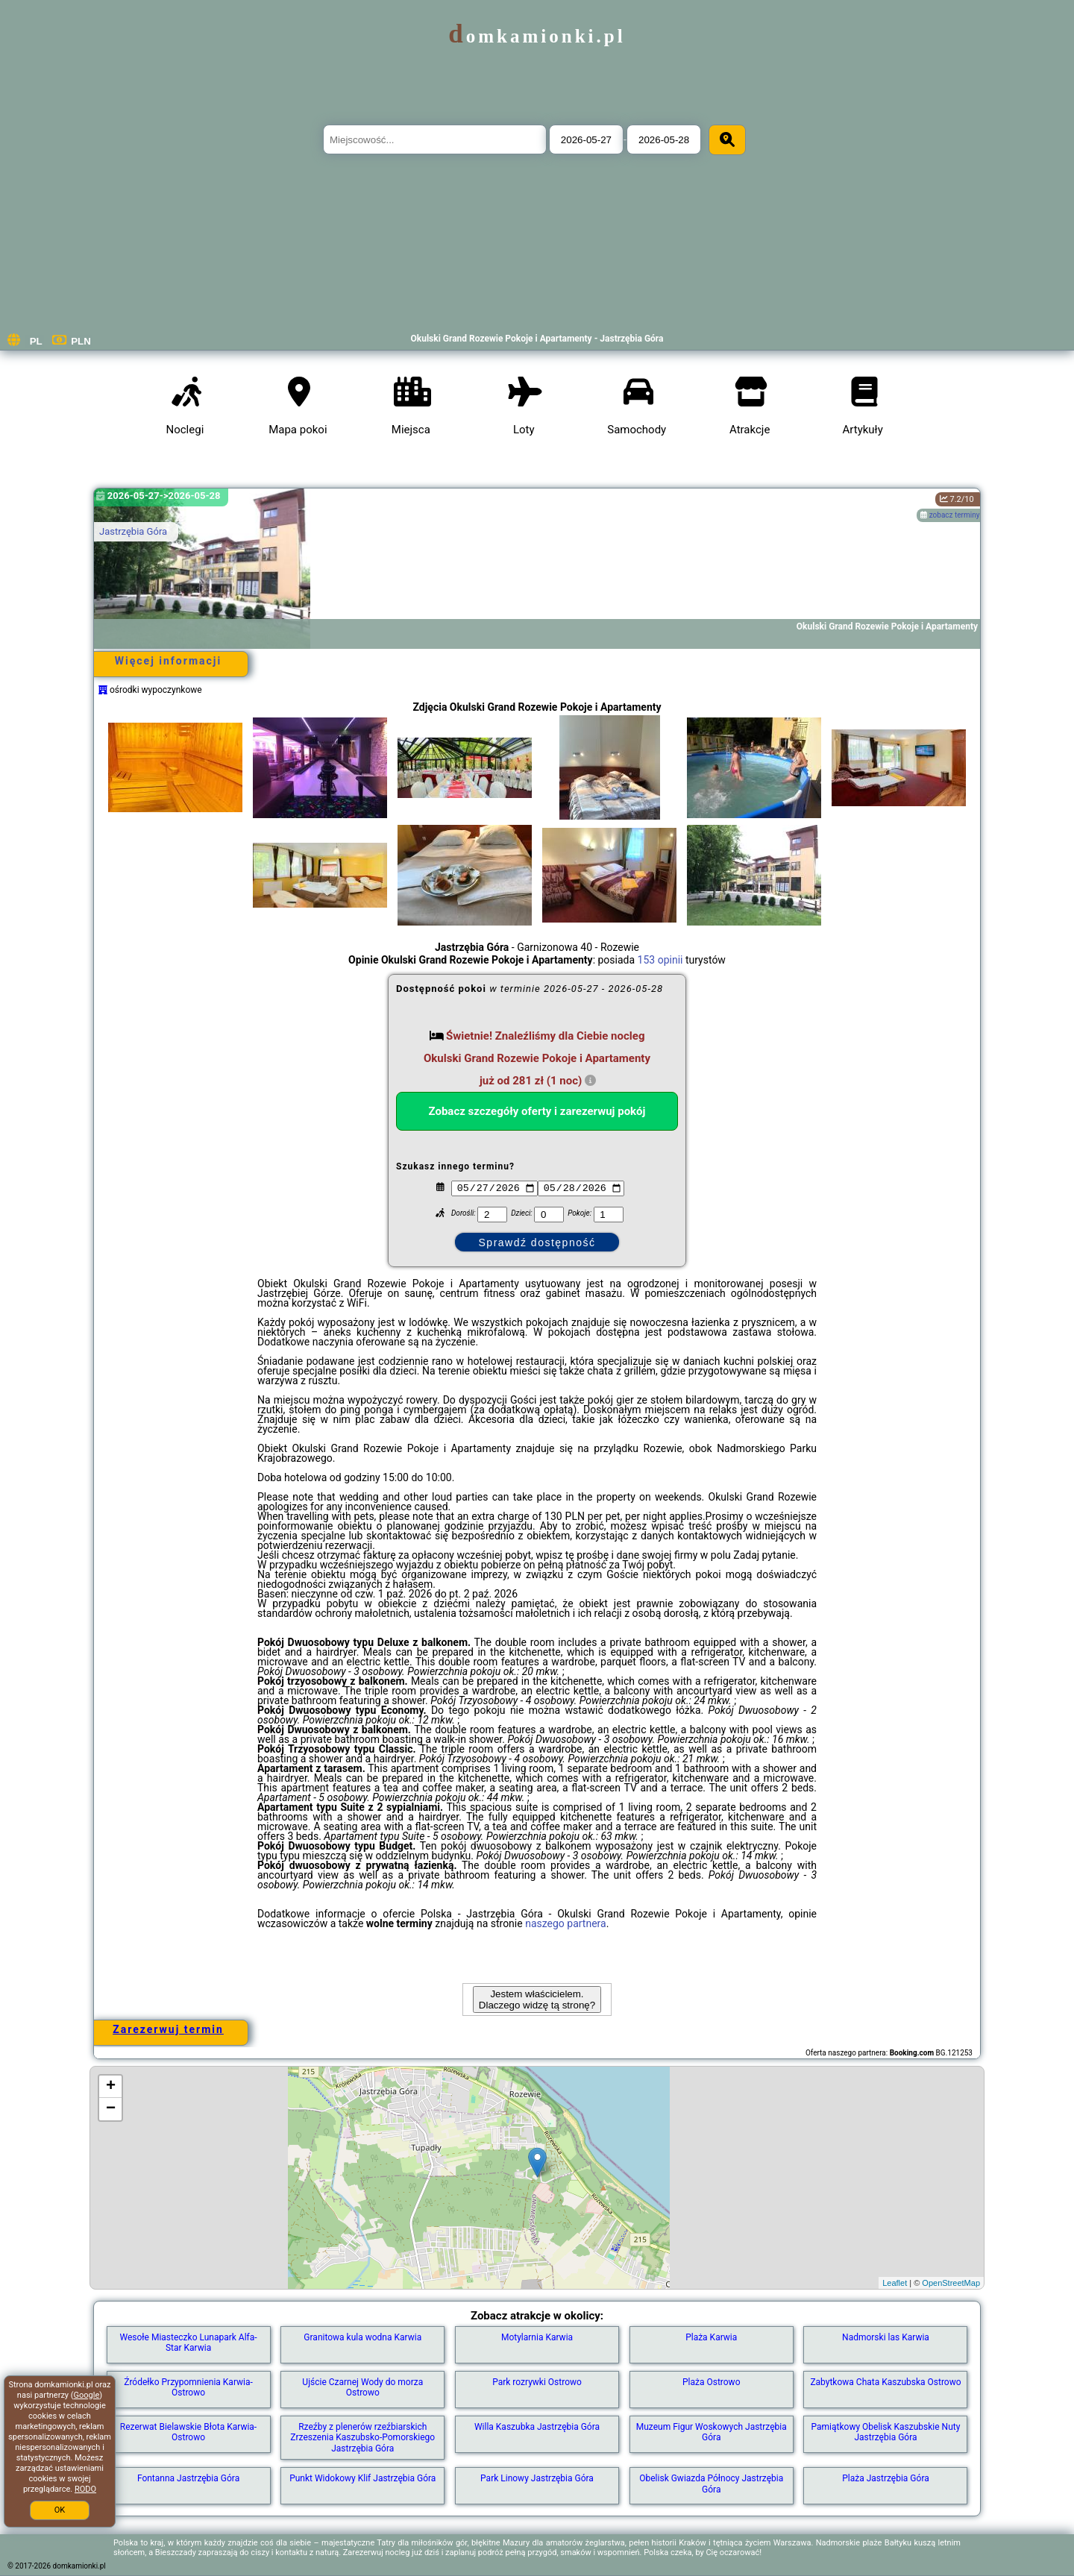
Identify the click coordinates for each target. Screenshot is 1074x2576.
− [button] (111, 2109)
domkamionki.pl (536, 36)
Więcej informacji (168, 661)
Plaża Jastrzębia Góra (885, 2478)
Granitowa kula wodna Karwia (362, 2337)
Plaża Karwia (711, 2337)
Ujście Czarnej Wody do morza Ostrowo (362, 2387)
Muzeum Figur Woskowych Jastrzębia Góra (711, 2432)
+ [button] (111, 2087)
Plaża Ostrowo (711, 2382)
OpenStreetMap (951, 2282)
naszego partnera (565, 1923)
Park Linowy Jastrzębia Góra (537, 2478)
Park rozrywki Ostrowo (537, 2382)
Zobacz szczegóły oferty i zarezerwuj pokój (537, 1111)
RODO (85, 2489)
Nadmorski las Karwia (885, 2337)
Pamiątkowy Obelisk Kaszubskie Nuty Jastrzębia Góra (886, 2432)
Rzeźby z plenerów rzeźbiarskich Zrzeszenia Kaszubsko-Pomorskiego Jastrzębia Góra (362, 2438)
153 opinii (660, 960)
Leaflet (894, 2282)
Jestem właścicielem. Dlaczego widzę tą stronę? (537, 1999)
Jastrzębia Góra (133, 531)
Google (87, 2395)
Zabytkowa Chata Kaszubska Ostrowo (885, 2382)
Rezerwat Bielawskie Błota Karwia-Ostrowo (188, 2432)
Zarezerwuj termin (168, 2029)
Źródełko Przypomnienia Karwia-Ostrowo (188, 2387)
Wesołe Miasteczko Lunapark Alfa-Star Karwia (188, 2342)
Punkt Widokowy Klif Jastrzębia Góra (362, 2478)
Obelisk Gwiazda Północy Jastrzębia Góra (711, 2483)
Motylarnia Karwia (537, 2337)
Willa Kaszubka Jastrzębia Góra (537, 2427)
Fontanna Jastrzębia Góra (188, 2478)
